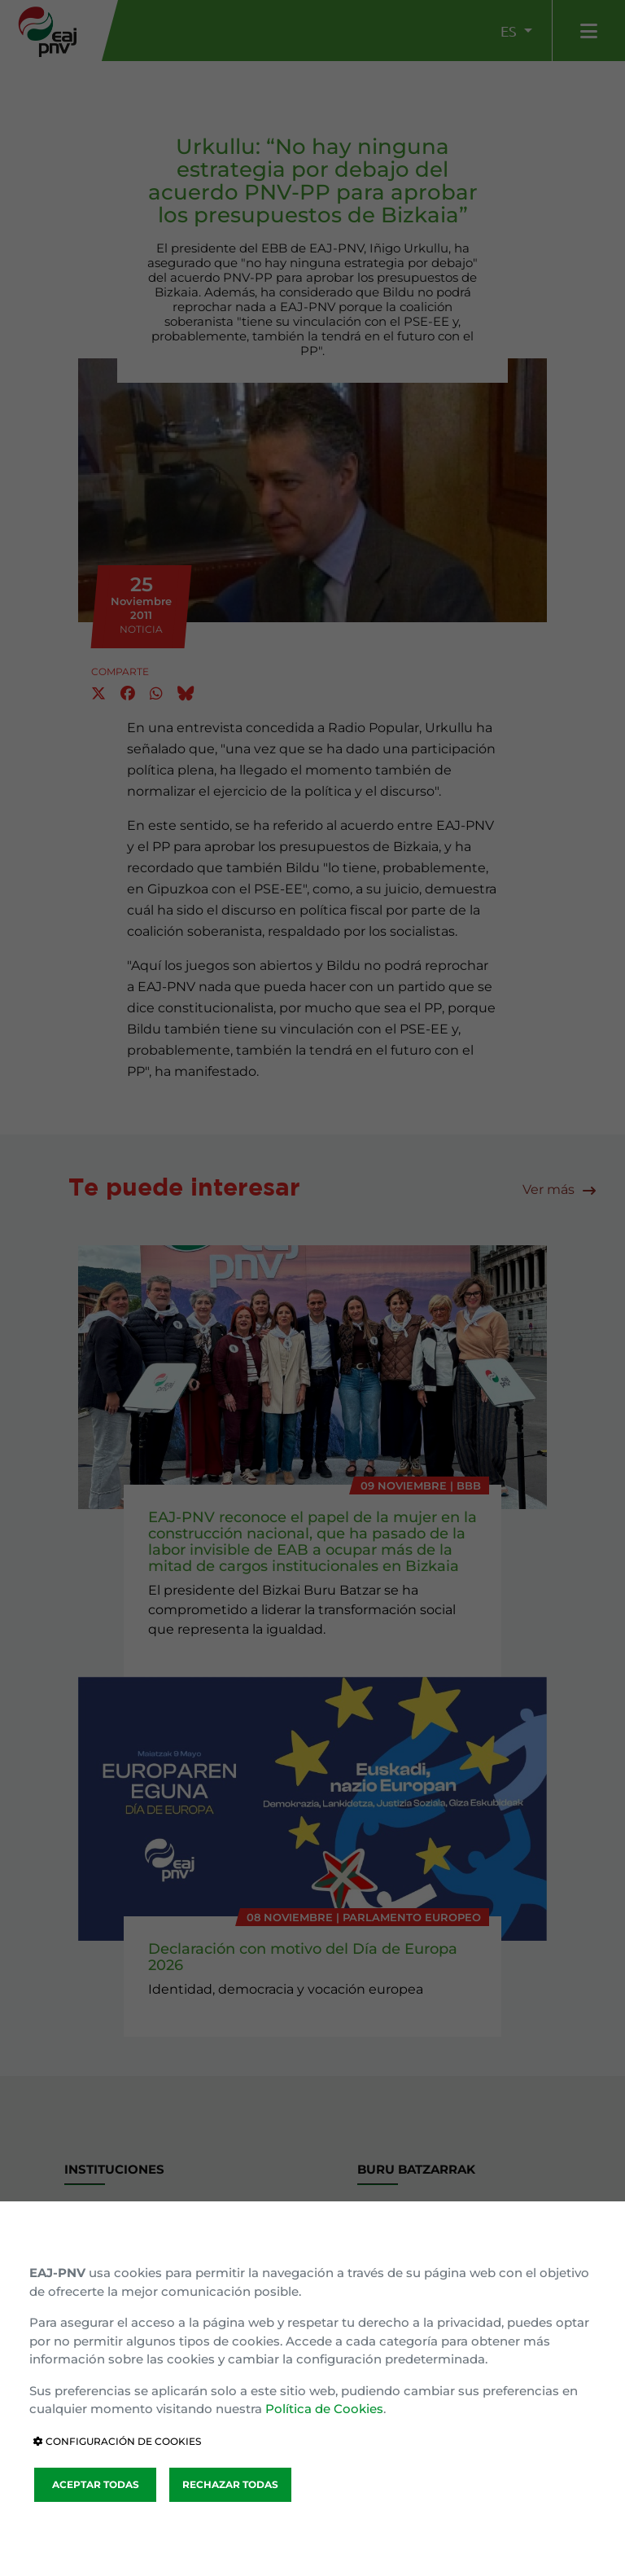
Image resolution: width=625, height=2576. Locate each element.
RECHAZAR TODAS (230, 2484)
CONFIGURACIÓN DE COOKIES (117, 2441)
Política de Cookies (324, 2408)
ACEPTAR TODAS (95, 2484)
